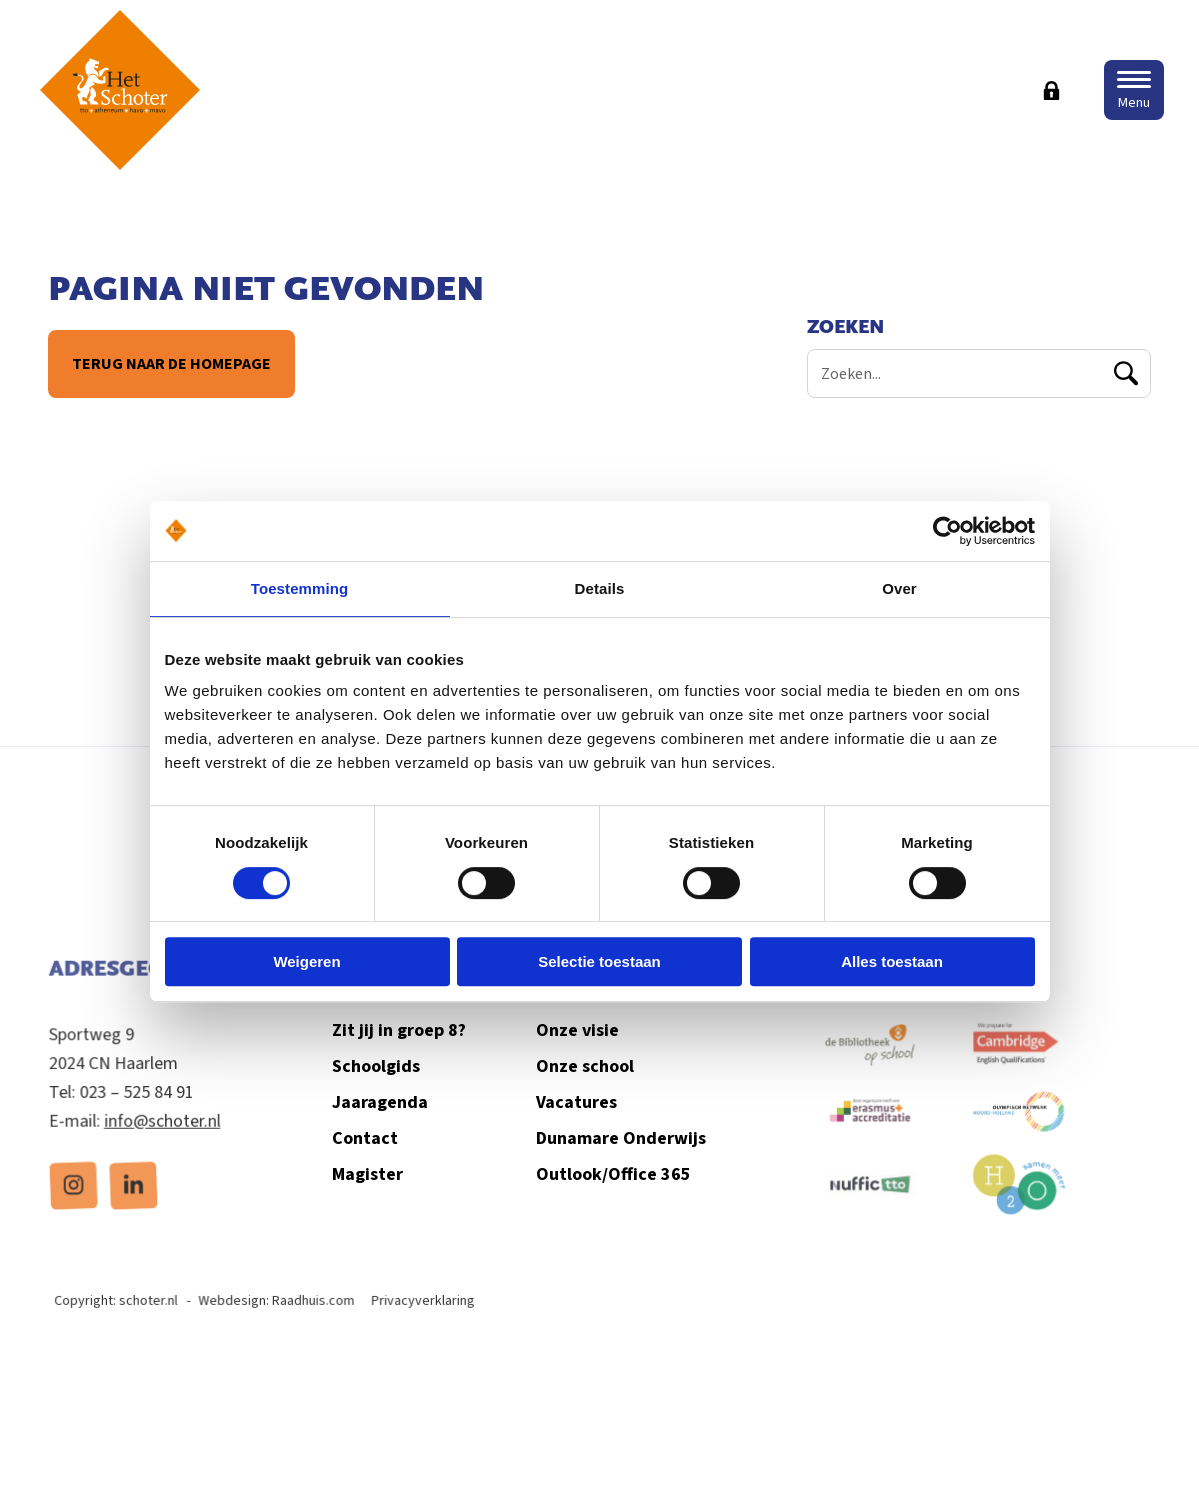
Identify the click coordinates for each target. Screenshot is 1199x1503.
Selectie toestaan (599, 961)
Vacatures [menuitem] (575, 1129)
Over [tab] (899, 588)
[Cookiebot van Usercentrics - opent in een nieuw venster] (947, 531)
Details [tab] (600, 588)
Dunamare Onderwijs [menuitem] (619, 1164)
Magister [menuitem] (372, 1200)
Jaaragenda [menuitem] (384, 1129)
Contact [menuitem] (369, 1164)
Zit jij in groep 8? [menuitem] (402, 1058)
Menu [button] (1134, 103)
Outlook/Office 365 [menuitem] (612, 1200)
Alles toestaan (892, 961)
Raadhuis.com (317, 1320)
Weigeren (306, 961)
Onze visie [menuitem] (576, 1058)
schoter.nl (155, 1320)
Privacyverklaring (426, 1320)
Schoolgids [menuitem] (380, 1094)
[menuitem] (74, 1202)
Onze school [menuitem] (584, 1094)
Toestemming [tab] (300, 588)
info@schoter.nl (162, 1139)
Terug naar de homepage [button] (170, 364)
